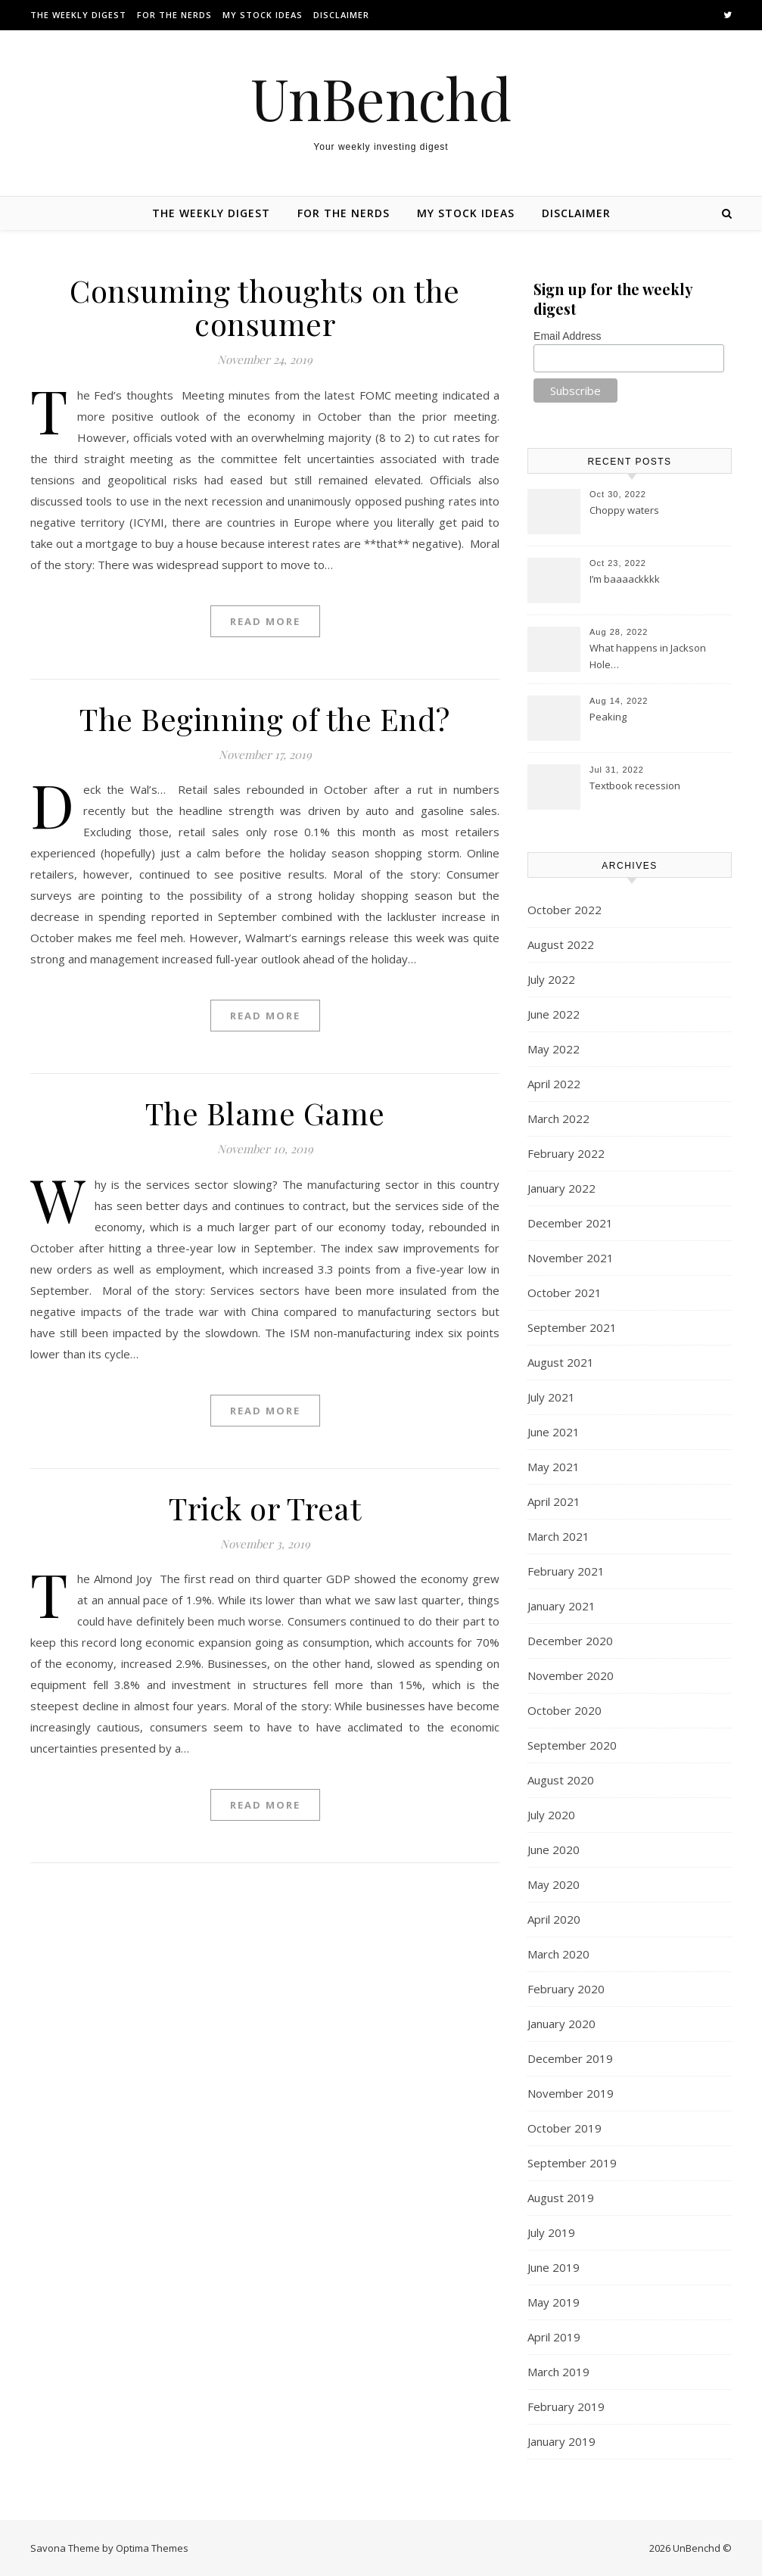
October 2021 (564, 1292)
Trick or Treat (265, 1508)
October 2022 (564, 909)
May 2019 (553, 2302)
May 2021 (553, 1466)
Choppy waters (624, 510)
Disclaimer (341, 14)
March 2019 (558, 2371)
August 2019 (560, 2197)
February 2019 (566, 2406)
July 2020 (551, 1814)
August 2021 (560, 1362)
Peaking (608, 716)
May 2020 (553, 1884)
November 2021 (570, 1257)
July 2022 (551, 979)
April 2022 (553, 1083)
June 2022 (553, 1014)
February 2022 (566, 1153)
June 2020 (553, 1849)
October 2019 (564, 2128)
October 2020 (564, 1710)
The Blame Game (265, 1113)
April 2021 (553, 1501)
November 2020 (570, 1675)
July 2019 (551, 2232)
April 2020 (553, 1919)
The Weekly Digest (78, 14)
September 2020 (572, 1745)
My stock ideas (262, 14)
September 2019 (572, 2162)
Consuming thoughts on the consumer (265, 307)
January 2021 (561, 1605)
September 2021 (572, 1327)
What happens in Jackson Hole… (647, 656)
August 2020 (560, 1779)
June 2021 (553, 1431)
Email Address (567, 336)
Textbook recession (634, 785)
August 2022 (560, 944)
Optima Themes (152, 2548)
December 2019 (570, 2058)
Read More (265, 621)
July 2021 (551, 1397)
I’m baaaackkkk (624, 579)
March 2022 (558, 1118)
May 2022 (553, 1048)
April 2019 (553, 2336)
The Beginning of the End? (264, 718)
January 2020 (561, 2023)
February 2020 (566, 1988)
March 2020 (558, 1954)
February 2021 (566, 1571)
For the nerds (174, 14)
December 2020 (570, 1640)
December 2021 (570, 1222)
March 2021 (558, 1536)
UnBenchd (381, 98)
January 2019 (561, 2441)
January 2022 (561, 1188)
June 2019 (553, 2267)
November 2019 (570, 2093)
